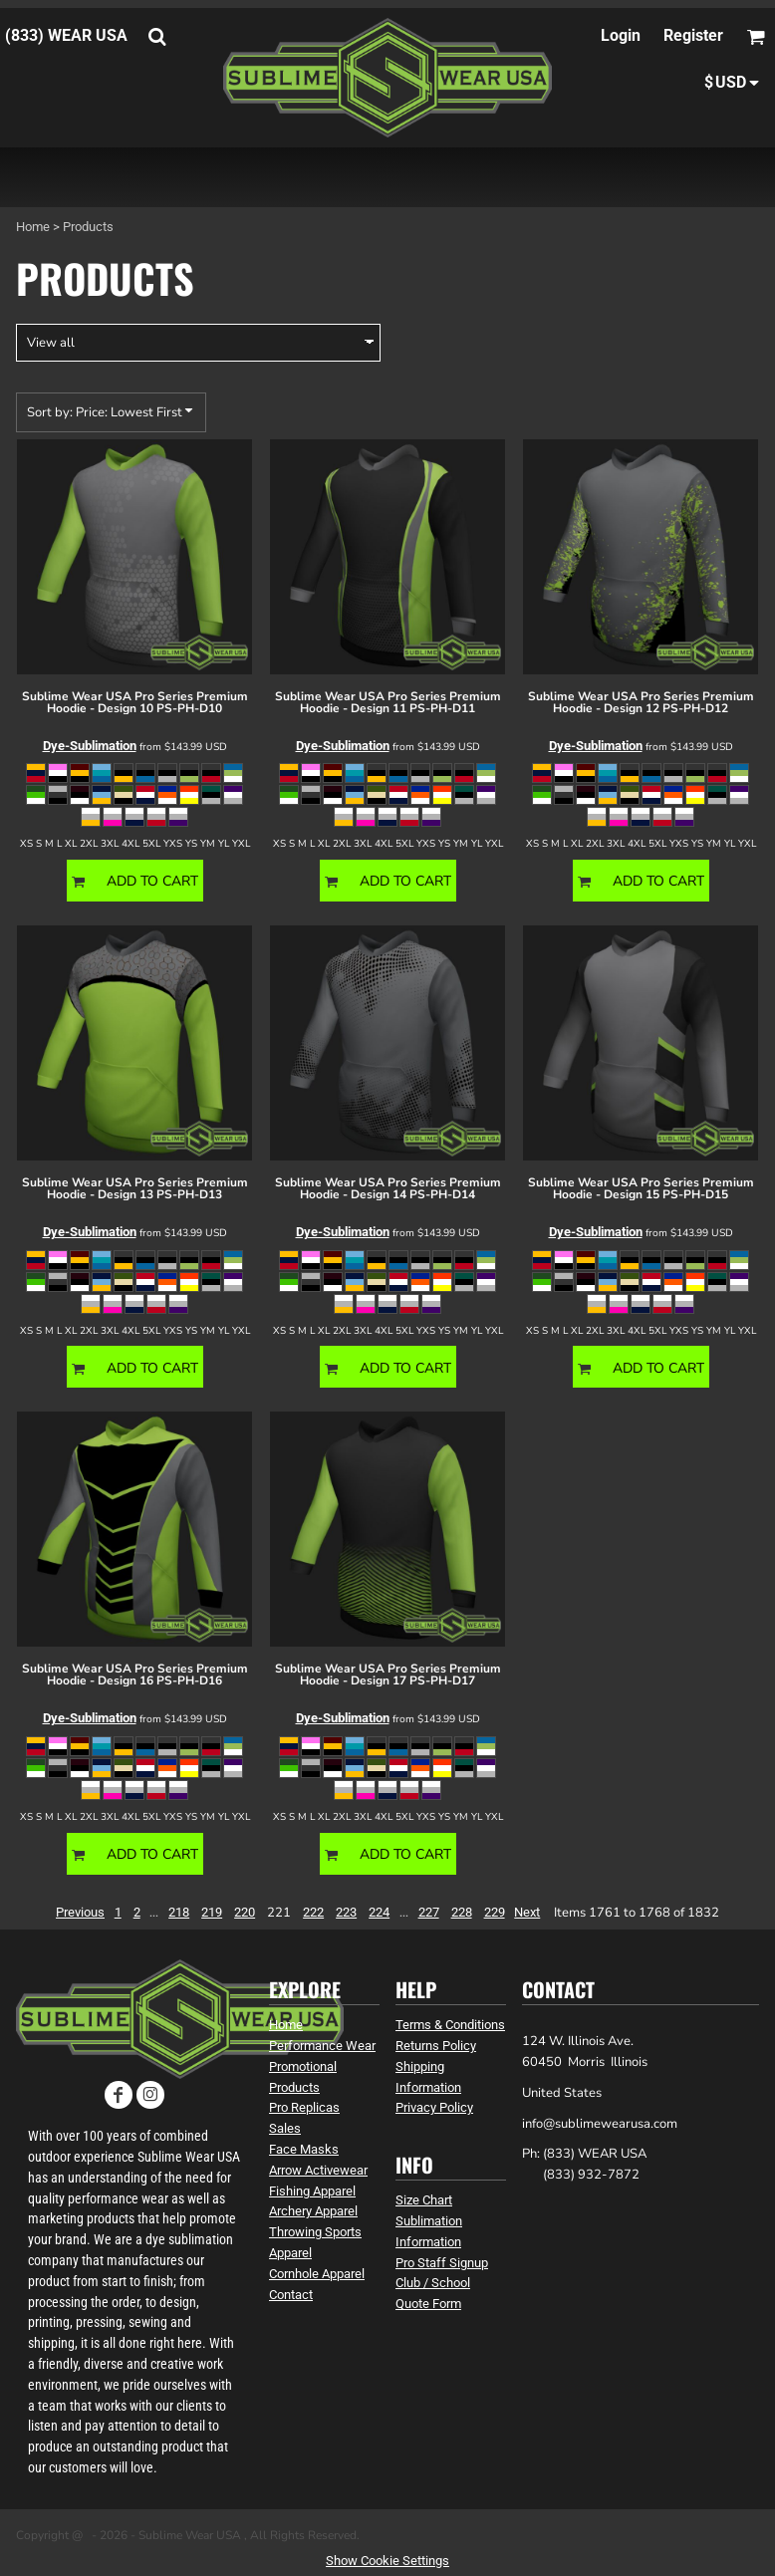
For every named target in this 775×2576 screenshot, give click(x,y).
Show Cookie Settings (387, 2560)
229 (494, 1912)
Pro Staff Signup (441, 2262)
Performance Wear (322, 2045)
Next (527, 1912)
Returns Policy (435, 2045)
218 (178, 1912)
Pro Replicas (304, 2107)
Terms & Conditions (450, 2024)
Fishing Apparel (312, 2191)
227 (428, 1912)
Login (621, 35)
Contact (291, 2294)
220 (244, 1912)
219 (211, 1912)
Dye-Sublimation (89, 745)
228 (461, 1912)
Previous (80, 1912)
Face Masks (304, 2149)
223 (346, 1912)
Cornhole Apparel (317, 2273)
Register (693, 35)
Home (33, 226)
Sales (285, 2128)
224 (379, 1912)
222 (313, 1912)
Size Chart (423, 2199)
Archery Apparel (313, 2210)
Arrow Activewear (318, 2170)
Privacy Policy (434, 2107)
